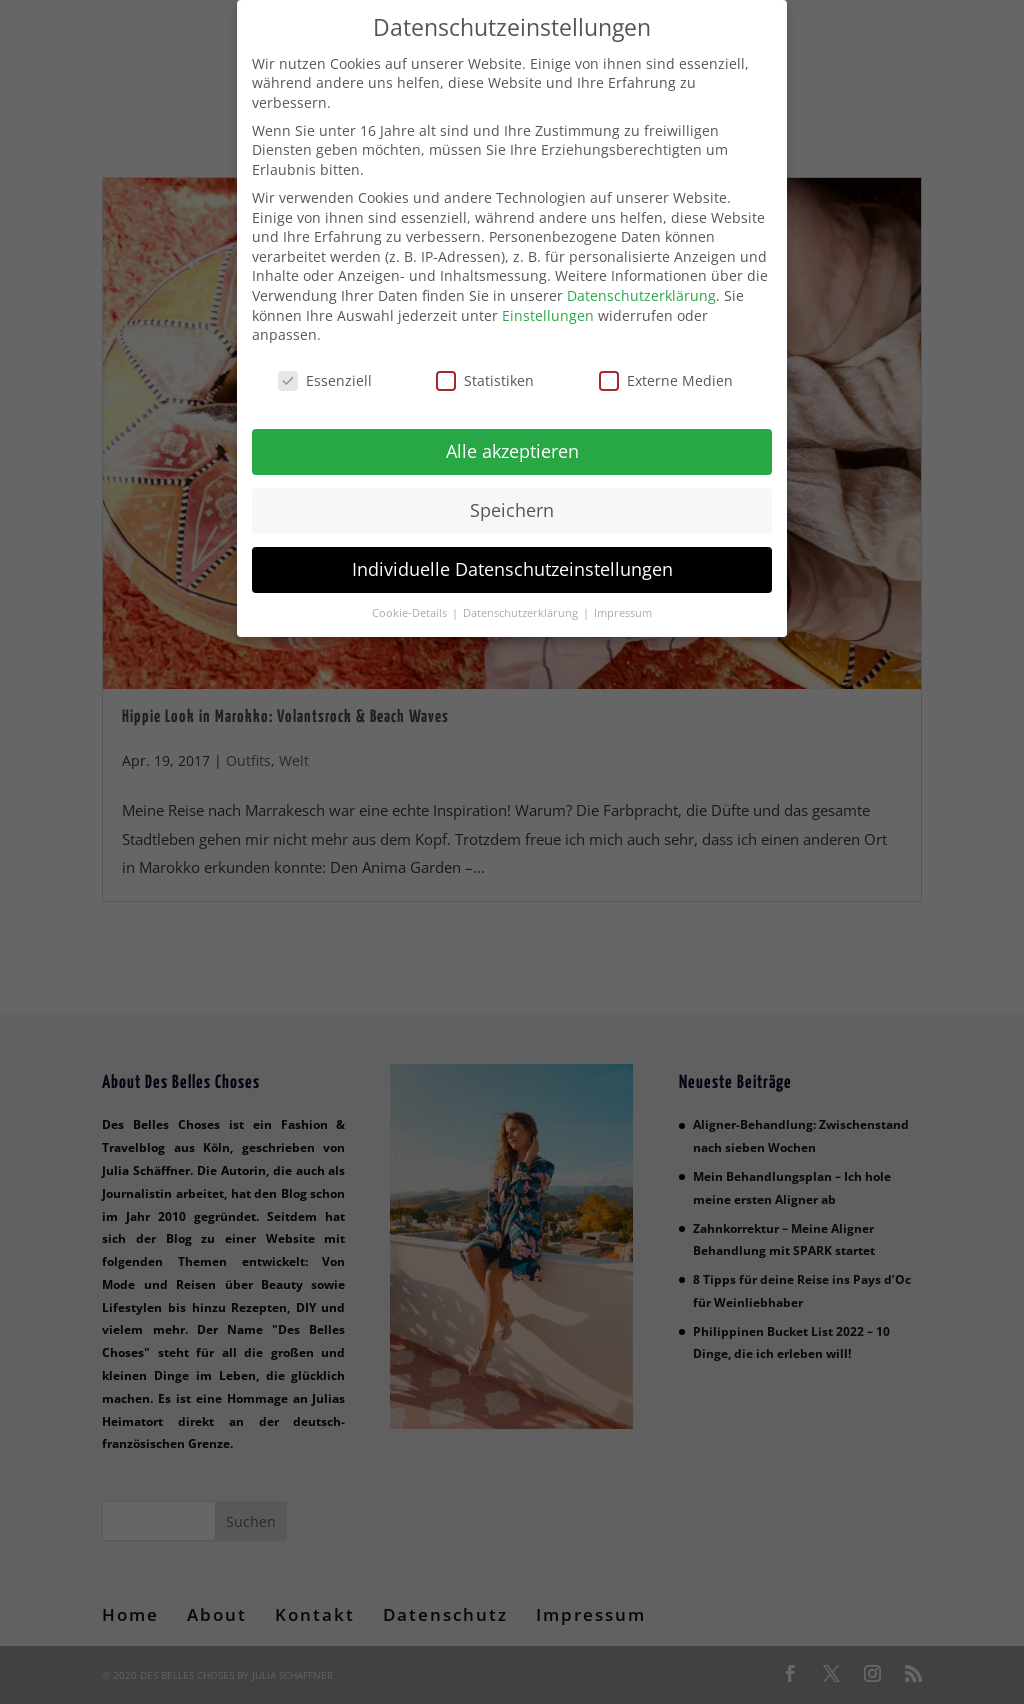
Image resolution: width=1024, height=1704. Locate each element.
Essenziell (325, 375)
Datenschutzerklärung (641, 290)
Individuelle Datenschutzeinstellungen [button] (512, 564)
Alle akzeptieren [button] (512, 446)
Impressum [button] (623, 608)
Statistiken (485, 375)
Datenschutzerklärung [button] (522, 608)
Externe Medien (666, 375)
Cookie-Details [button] (411, 608)
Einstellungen (548, 310)
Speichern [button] (512, 505)
